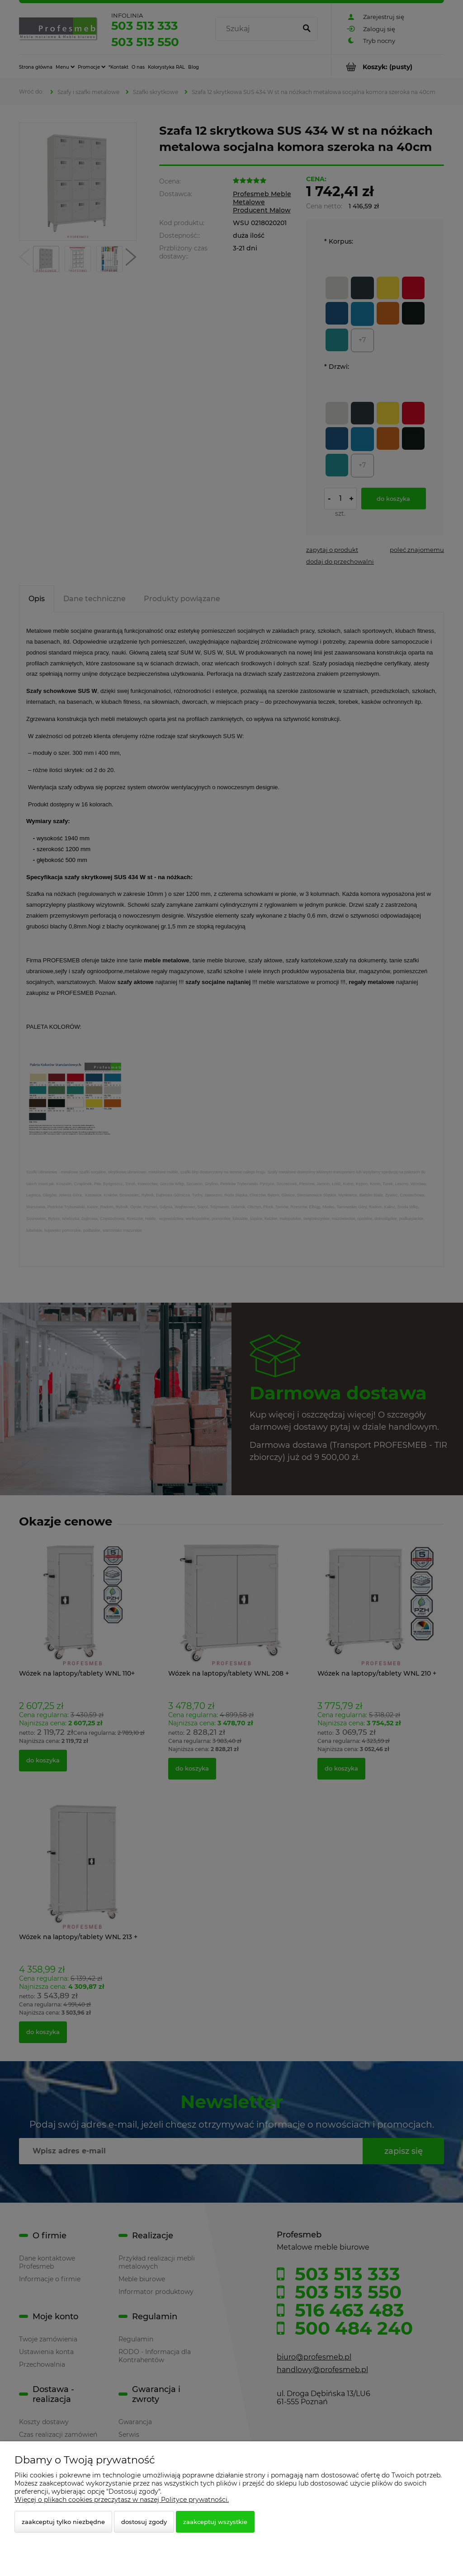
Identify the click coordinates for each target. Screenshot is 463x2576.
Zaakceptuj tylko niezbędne (63, 2521)
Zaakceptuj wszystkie (215, 2521)
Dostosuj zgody (144, 2521)
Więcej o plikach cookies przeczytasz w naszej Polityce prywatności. (121, 2500)
